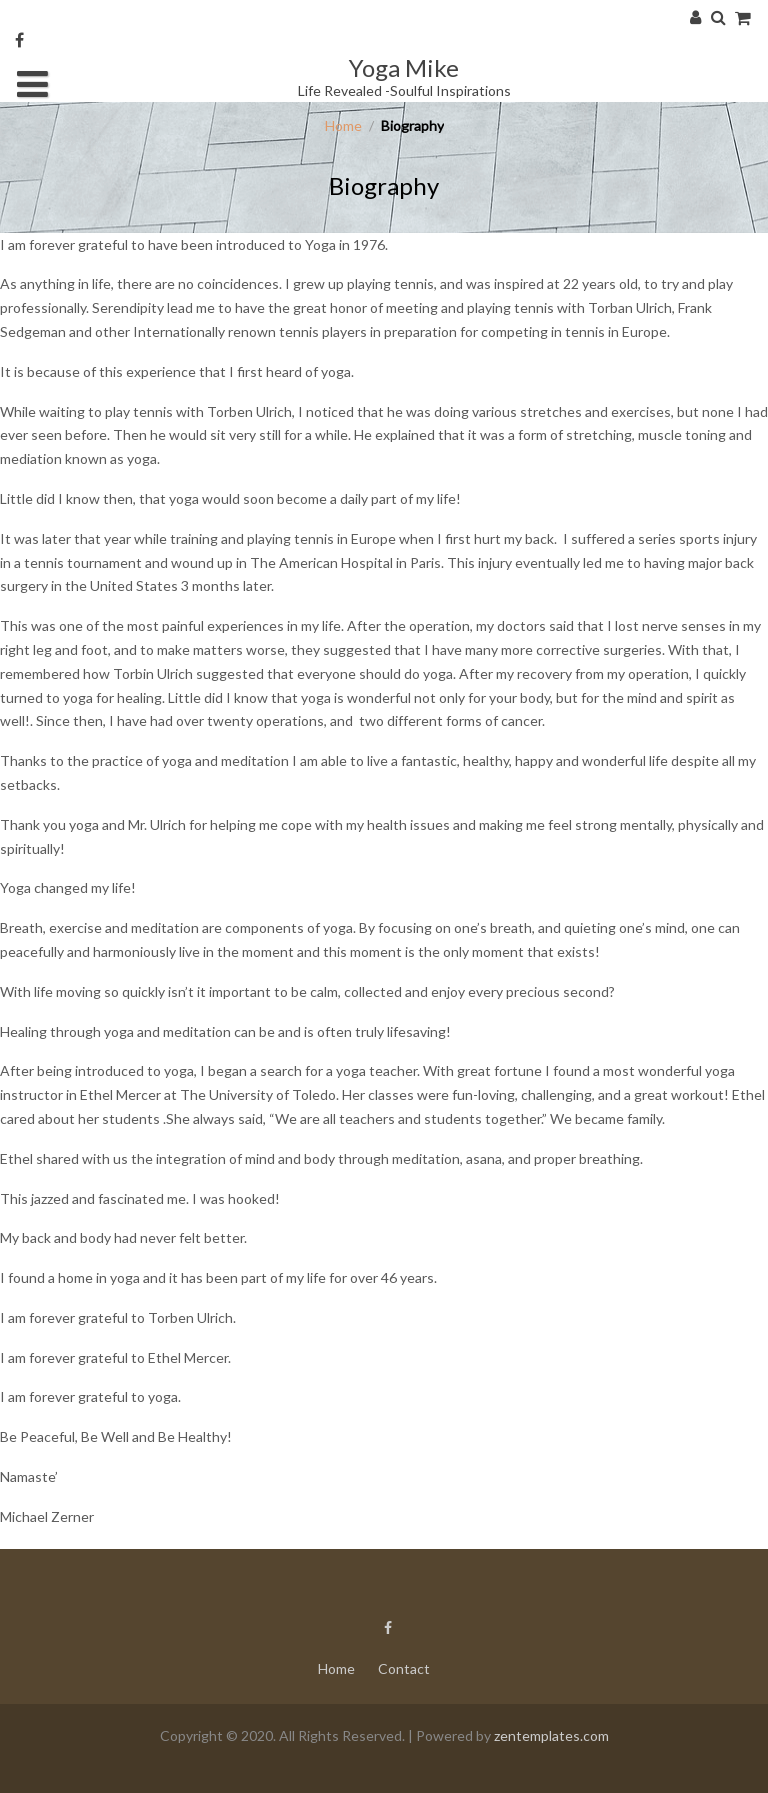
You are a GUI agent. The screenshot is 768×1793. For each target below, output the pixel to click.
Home (343, 125)
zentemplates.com (551, 1735)
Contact (404, 1668)
